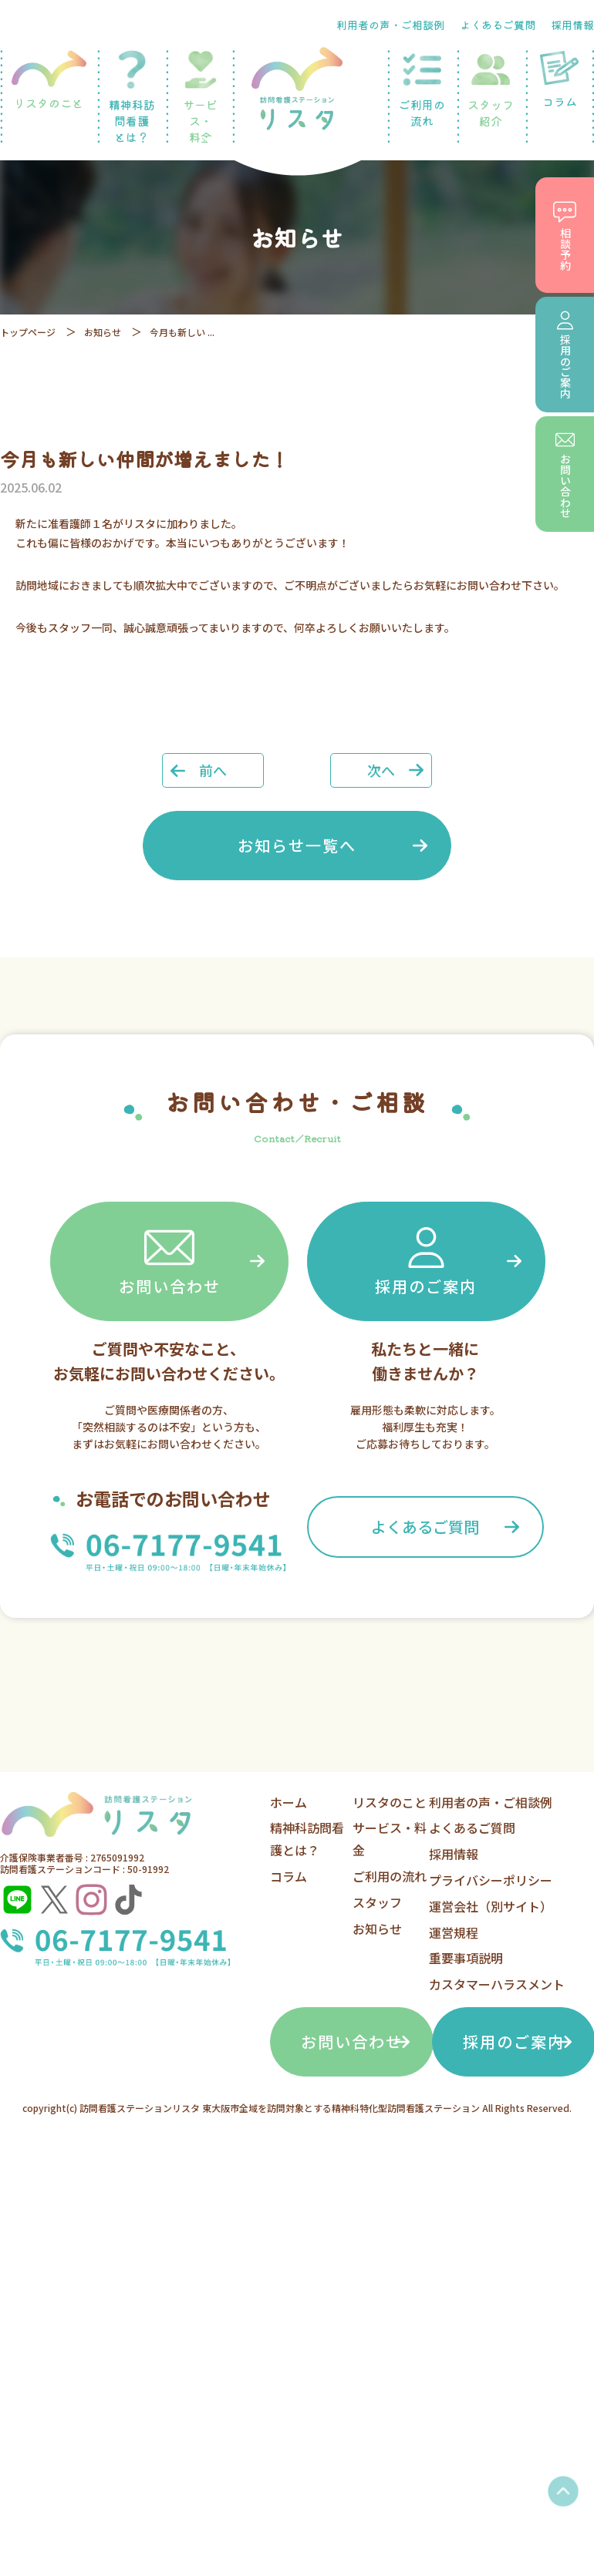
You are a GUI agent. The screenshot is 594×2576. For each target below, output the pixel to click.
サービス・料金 (200, 97)
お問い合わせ (170, 1259)
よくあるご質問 (497, 24)
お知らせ (102, 331)
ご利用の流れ (421, 89)
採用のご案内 (426, 1259)
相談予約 (564, 235)
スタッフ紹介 (491, 89)
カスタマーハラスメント (497, 1984)
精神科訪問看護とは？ (131, 97)
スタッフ (377, 1902)
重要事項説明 (466, 1958)
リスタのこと (48, 80)
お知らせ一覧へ (297, 845)
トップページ (28, 331)
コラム (288, 1876)
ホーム (288, 1802)
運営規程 (453, 1932)
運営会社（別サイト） (490, 1906)
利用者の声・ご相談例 (390, 24)
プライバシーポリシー (490, 1880)
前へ (213, 770)
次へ (381, 770)
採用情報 (572, 24)
